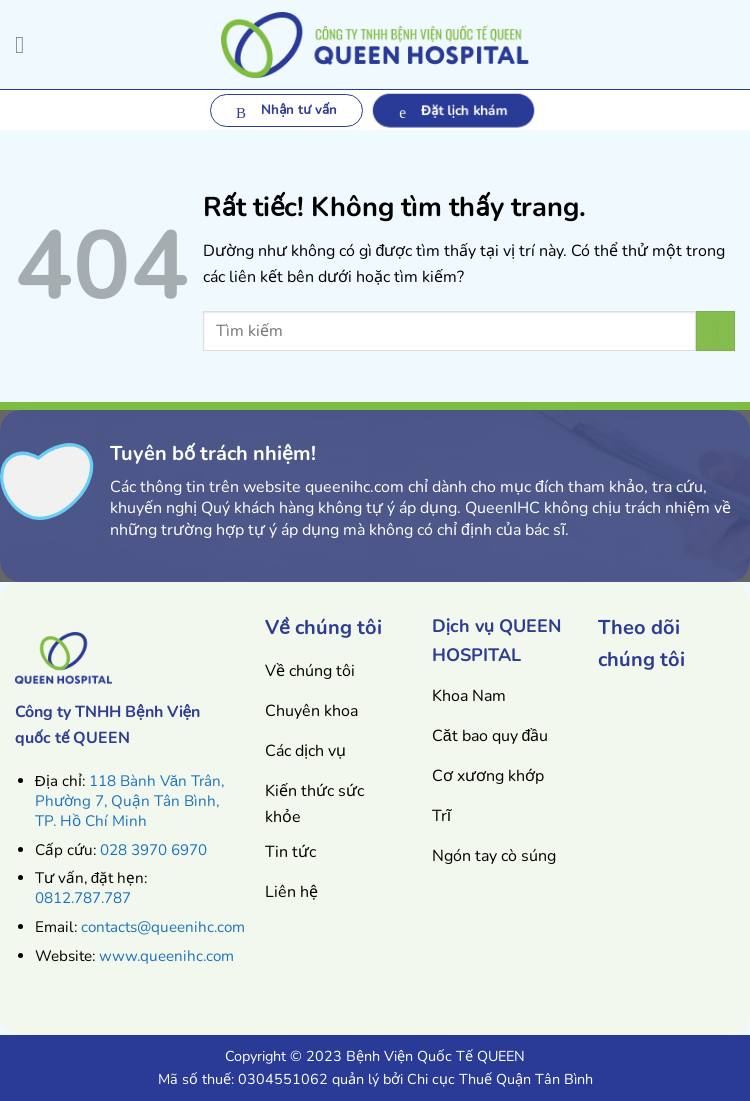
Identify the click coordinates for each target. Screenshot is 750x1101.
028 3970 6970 (153, 850)
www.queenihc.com (166, 956)
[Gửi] (715, 330)
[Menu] (27, 44)
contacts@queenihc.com (163, 927)
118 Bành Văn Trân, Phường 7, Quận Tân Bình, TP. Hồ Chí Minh (129, 801)
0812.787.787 (83, 898)
